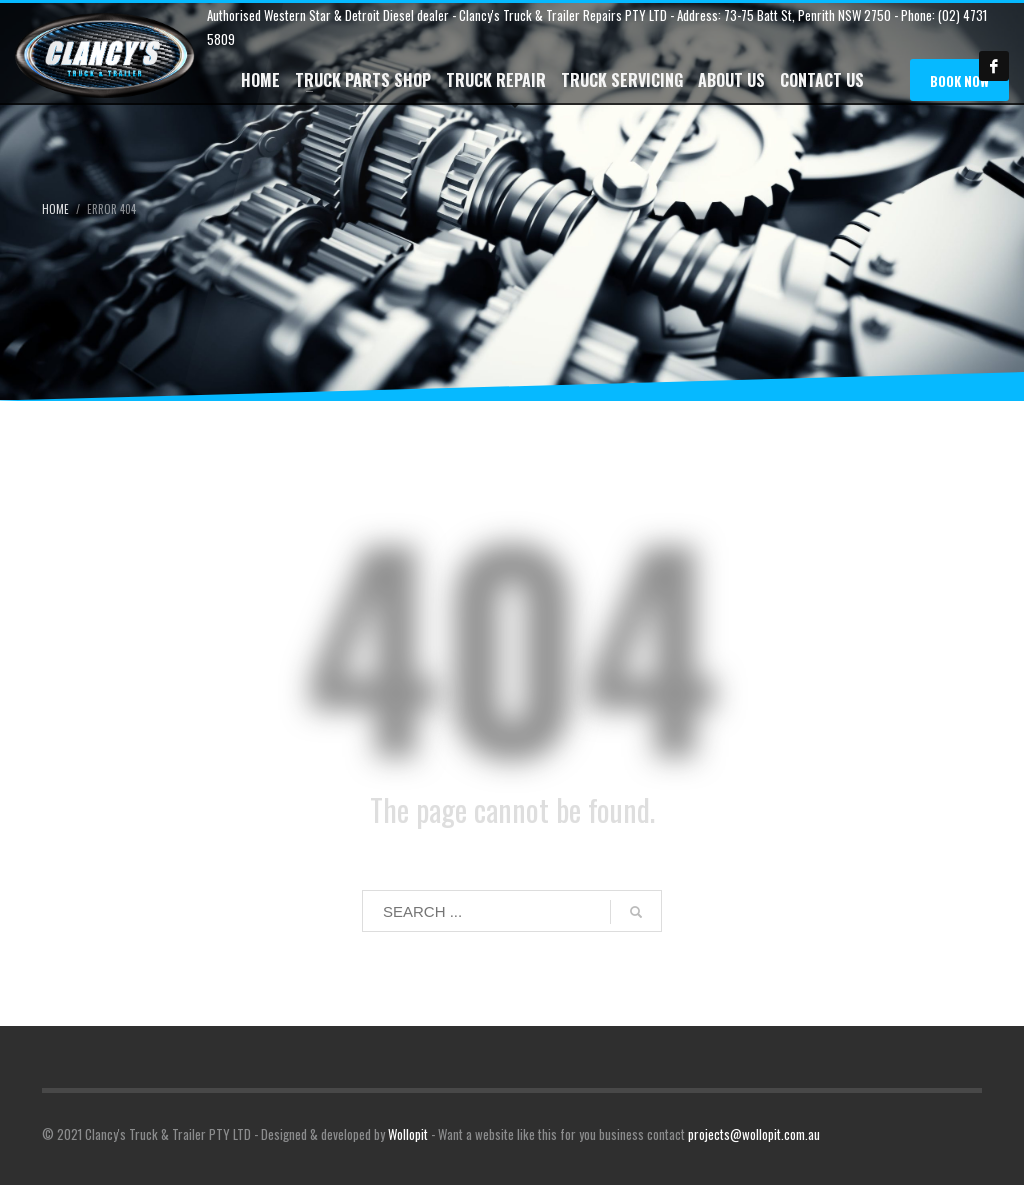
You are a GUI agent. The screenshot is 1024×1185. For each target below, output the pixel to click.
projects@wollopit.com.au (754, 1134)
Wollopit (408, 1134)
